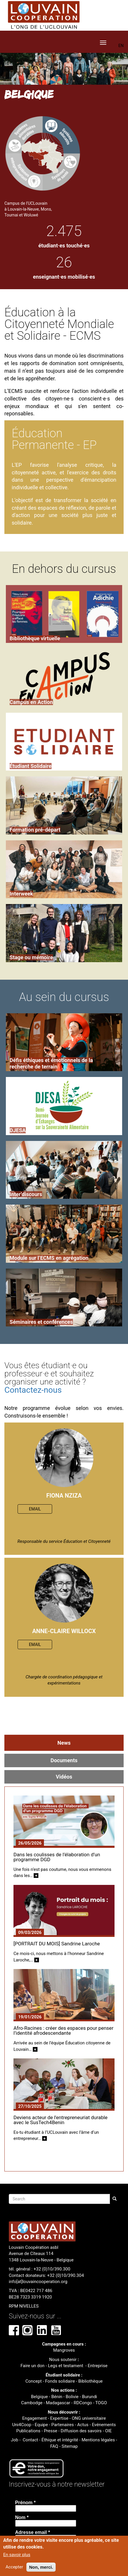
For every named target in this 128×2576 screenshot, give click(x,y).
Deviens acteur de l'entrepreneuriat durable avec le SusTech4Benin (60, 2119)
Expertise (59, 2418)
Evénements (104, 2424)
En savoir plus (16, 2554)
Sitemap (70, 2446)
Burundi (89, 2396)
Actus (83, 2424)
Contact (30, 2440)
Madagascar (58, 2402)
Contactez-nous (33, 1390)
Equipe (41, 2424)
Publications (28, 2430)
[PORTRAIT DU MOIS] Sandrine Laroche (56, 1944)
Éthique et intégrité (60, 2440)
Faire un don (33, 2365)
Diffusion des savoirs (81, 2430)
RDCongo (83, 2402)
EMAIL (35, 1509)
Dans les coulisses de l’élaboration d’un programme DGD (56, 1857)
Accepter (14, 2567)
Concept (33, 2381)
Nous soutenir (62, 2359)
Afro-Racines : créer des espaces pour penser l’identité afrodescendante (63, 2030)
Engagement (34, 2418)
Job (14, 2440)
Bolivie (72, 2396)
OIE (108, 2430)
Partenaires (62, 2424)
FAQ (54, 2446)
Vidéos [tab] (64, 1777)
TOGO (101, 2402)
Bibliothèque (90, 2381)
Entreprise (97, 2365)
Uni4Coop (21, 2424)
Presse (50, 2430)
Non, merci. (41, 2567)
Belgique (39, 2396)
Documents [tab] (63, 1760)
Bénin (56, 2396)
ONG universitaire (89, 2418)
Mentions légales (98, 2440)
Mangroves (64, 2350)
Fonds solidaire (60, 2381)
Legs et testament (66, 2365)
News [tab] (64, 1743)
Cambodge (31, 2402)
